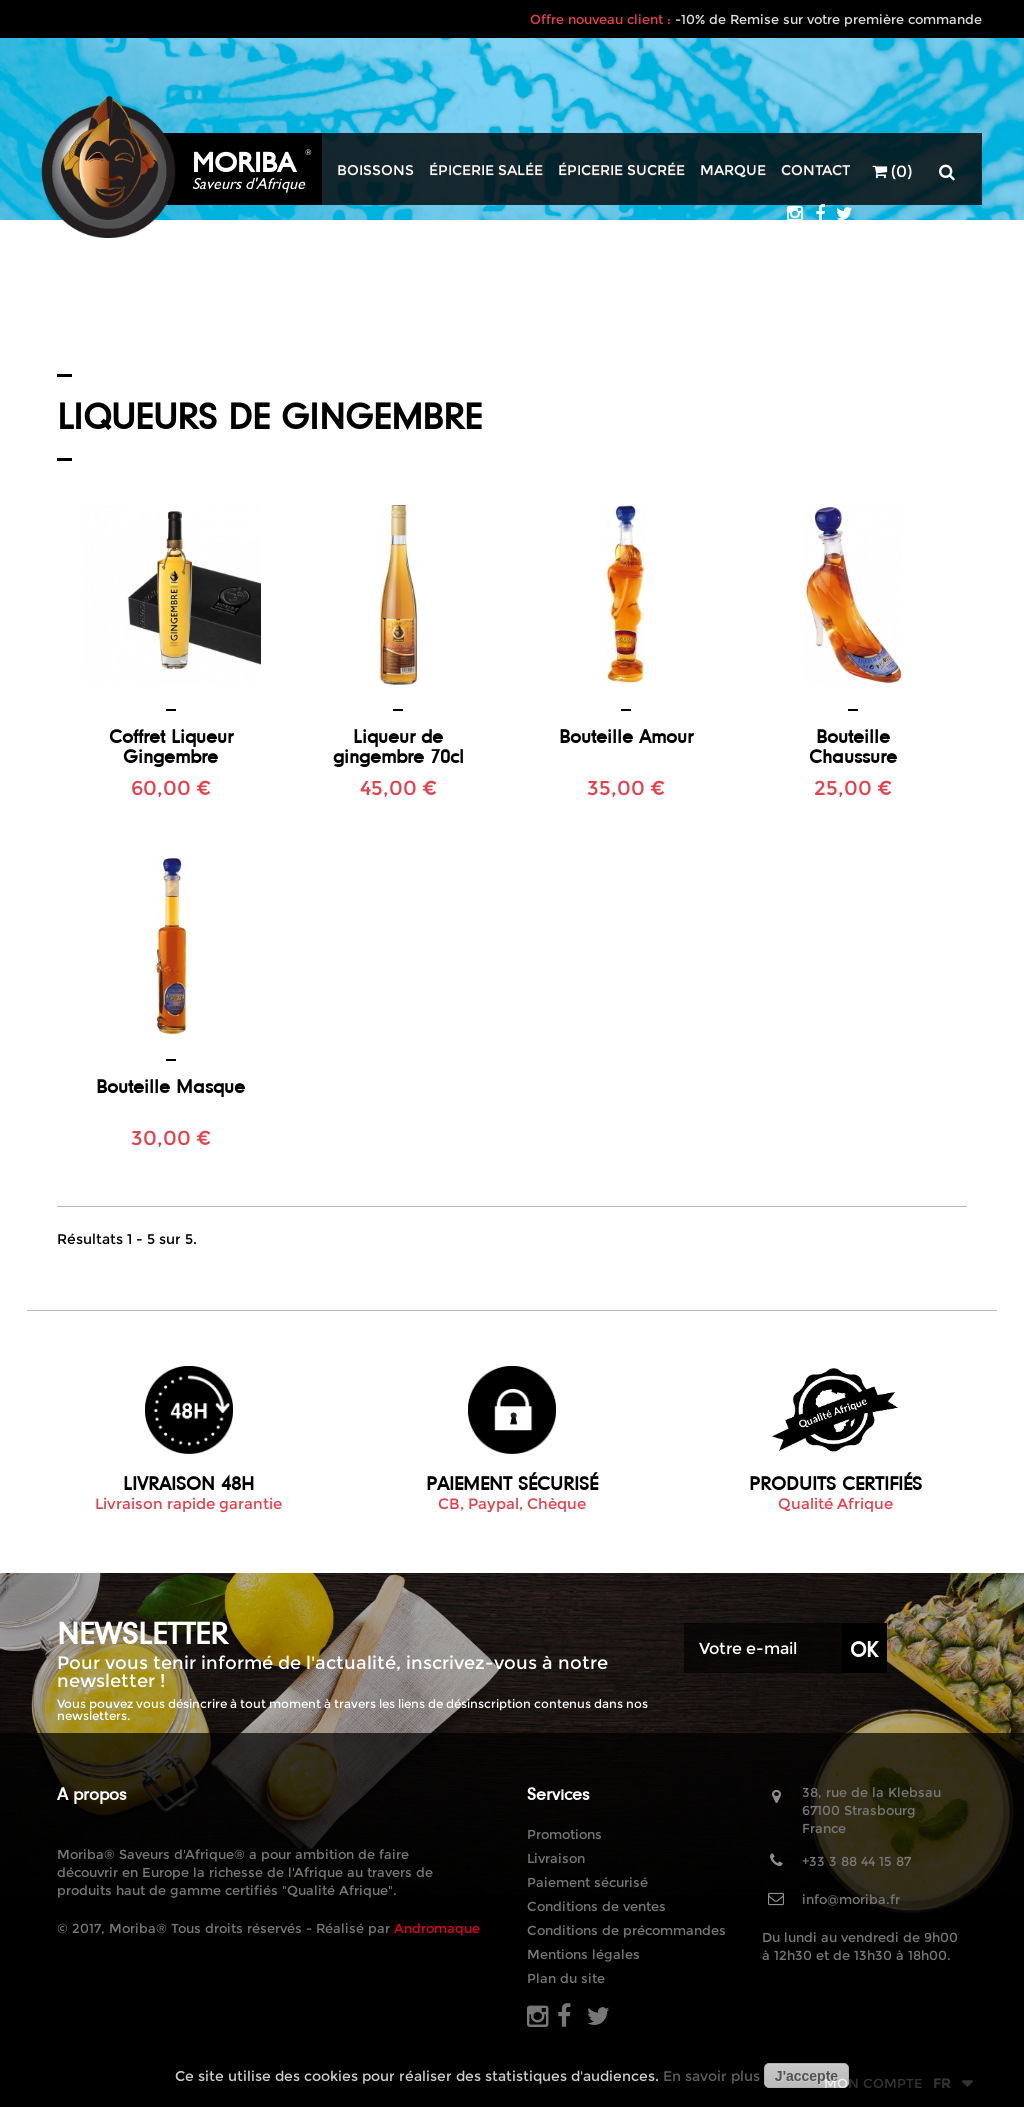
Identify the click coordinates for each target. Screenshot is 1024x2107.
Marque (733, 170)
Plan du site (566, 1978)
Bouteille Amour (626, 736)
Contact (815, 170)
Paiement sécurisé (587, 1882)
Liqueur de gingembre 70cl (398, 746)
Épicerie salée (486, 170)
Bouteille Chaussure (853, 746)
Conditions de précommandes (626, 1930)
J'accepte (806, 2076)
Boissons (375, 170)
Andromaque (437, 1928)
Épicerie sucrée (621, 170)
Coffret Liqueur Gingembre (171, 746)
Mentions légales (583, 1954)
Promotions (564, 1834)
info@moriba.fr (851, 1899)
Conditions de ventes (596, 1906)
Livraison (556, 1858)
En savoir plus (711, 2076)
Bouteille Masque (170, 1086)
